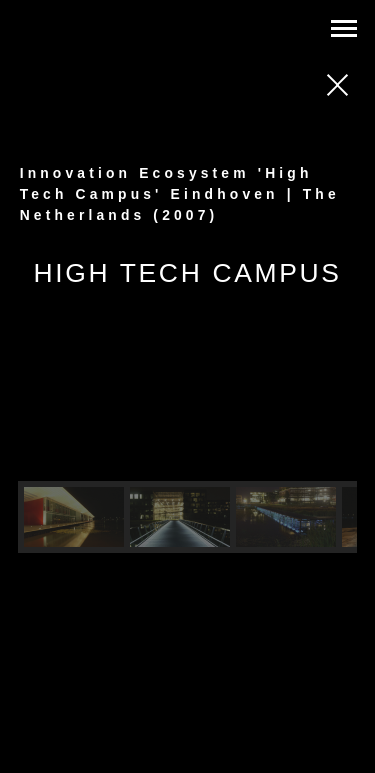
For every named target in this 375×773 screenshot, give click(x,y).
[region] (188, 440)
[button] (74, 517)
